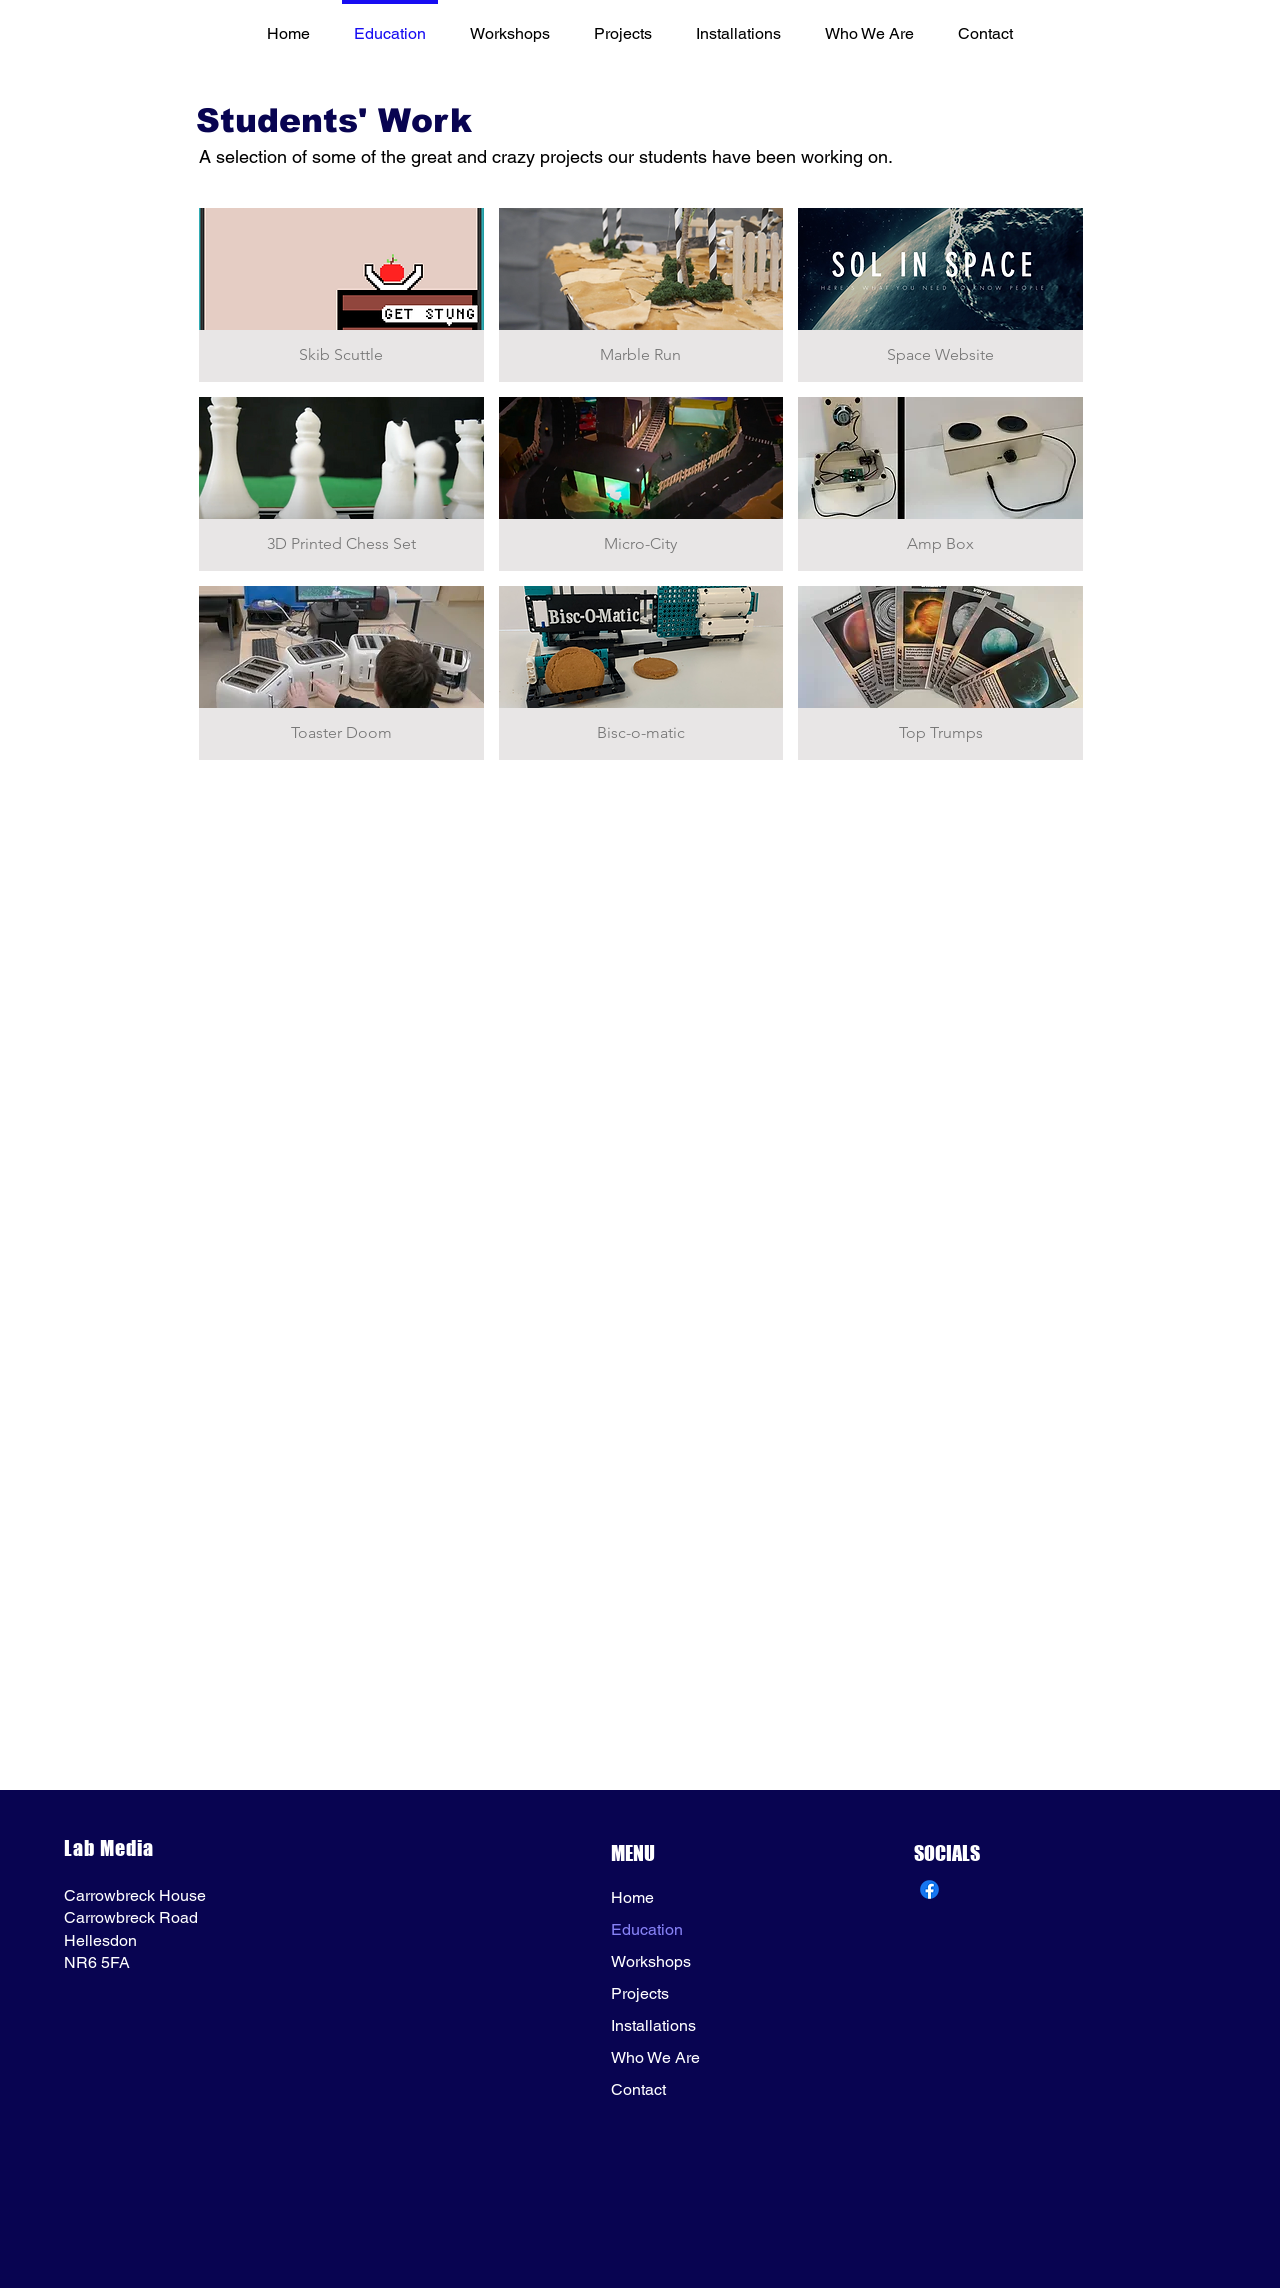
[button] (341, 295)
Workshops (651, 1961)
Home (632, 1897)
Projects (640, 1993)
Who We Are (655, 2057)
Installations (653, 2025)
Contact (638, 2089)
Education (647, 1929)
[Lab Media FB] (929, 1889)
